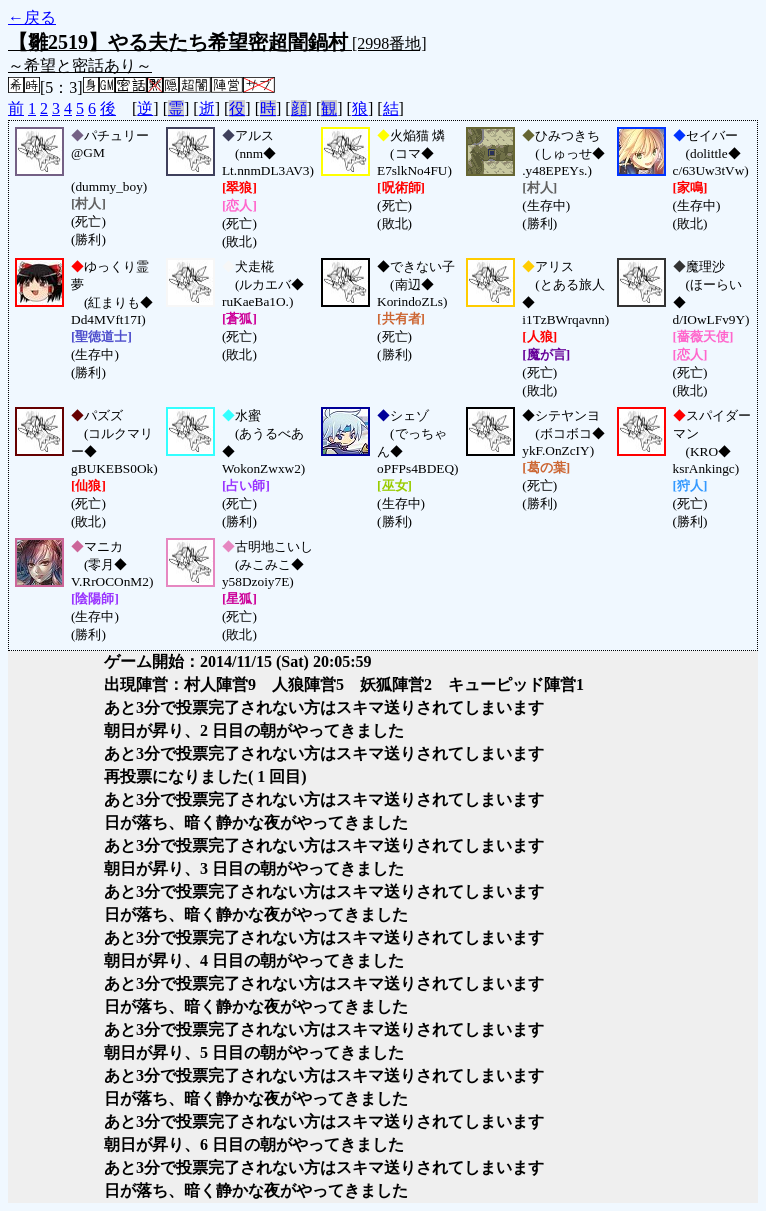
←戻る (32, 17)
